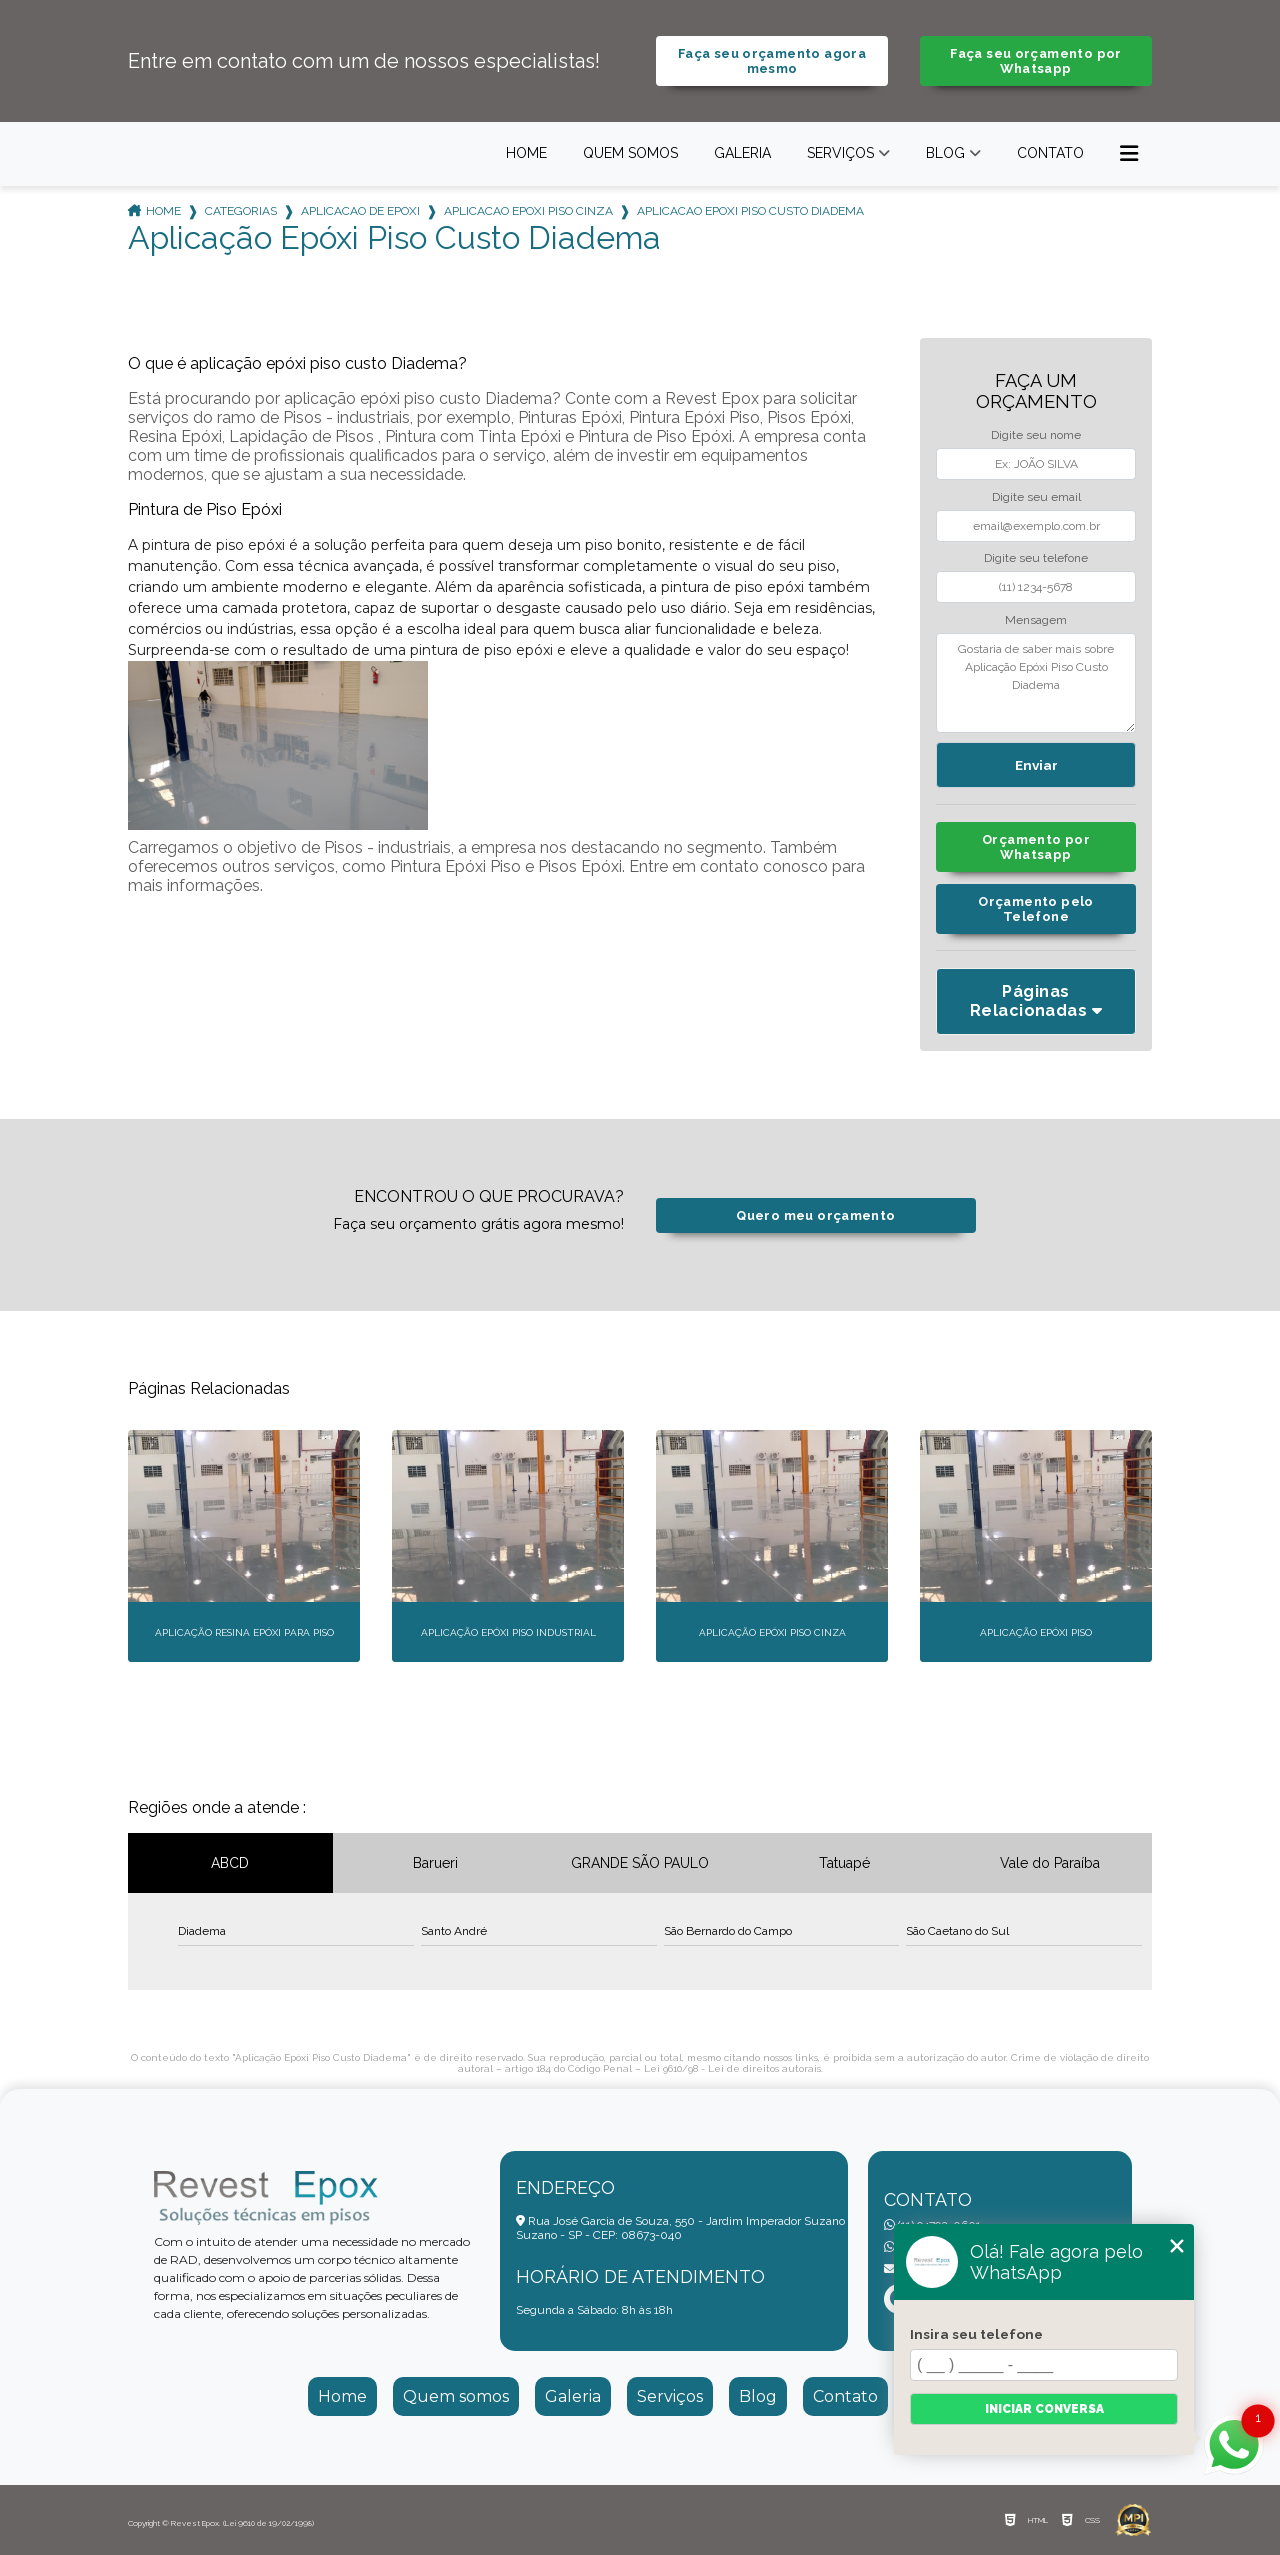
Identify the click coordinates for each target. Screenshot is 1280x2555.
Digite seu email (1036, 497)
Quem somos (630, 153)
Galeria (742, 153)
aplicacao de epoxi (360, 211)
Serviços (840, 153)
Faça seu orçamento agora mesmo (772, 61)
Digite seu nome (1036, 435)
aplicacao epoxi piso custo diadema (750, 211)
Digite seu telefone (1036, 558)
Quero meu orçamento (815, 1215)
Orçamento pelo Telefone (1035, 909)
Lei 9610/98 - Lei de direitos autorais (732, 2068)
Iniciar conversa (1044, 2409)
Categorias (241, 211)
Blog (945, 153)
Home (526, 153)
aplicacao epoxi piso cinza (528, 211)
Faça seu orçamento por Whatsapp (1035, 61)
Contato (1050, 153)
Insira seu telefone (976, 2334)
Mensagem (1036, 620)
